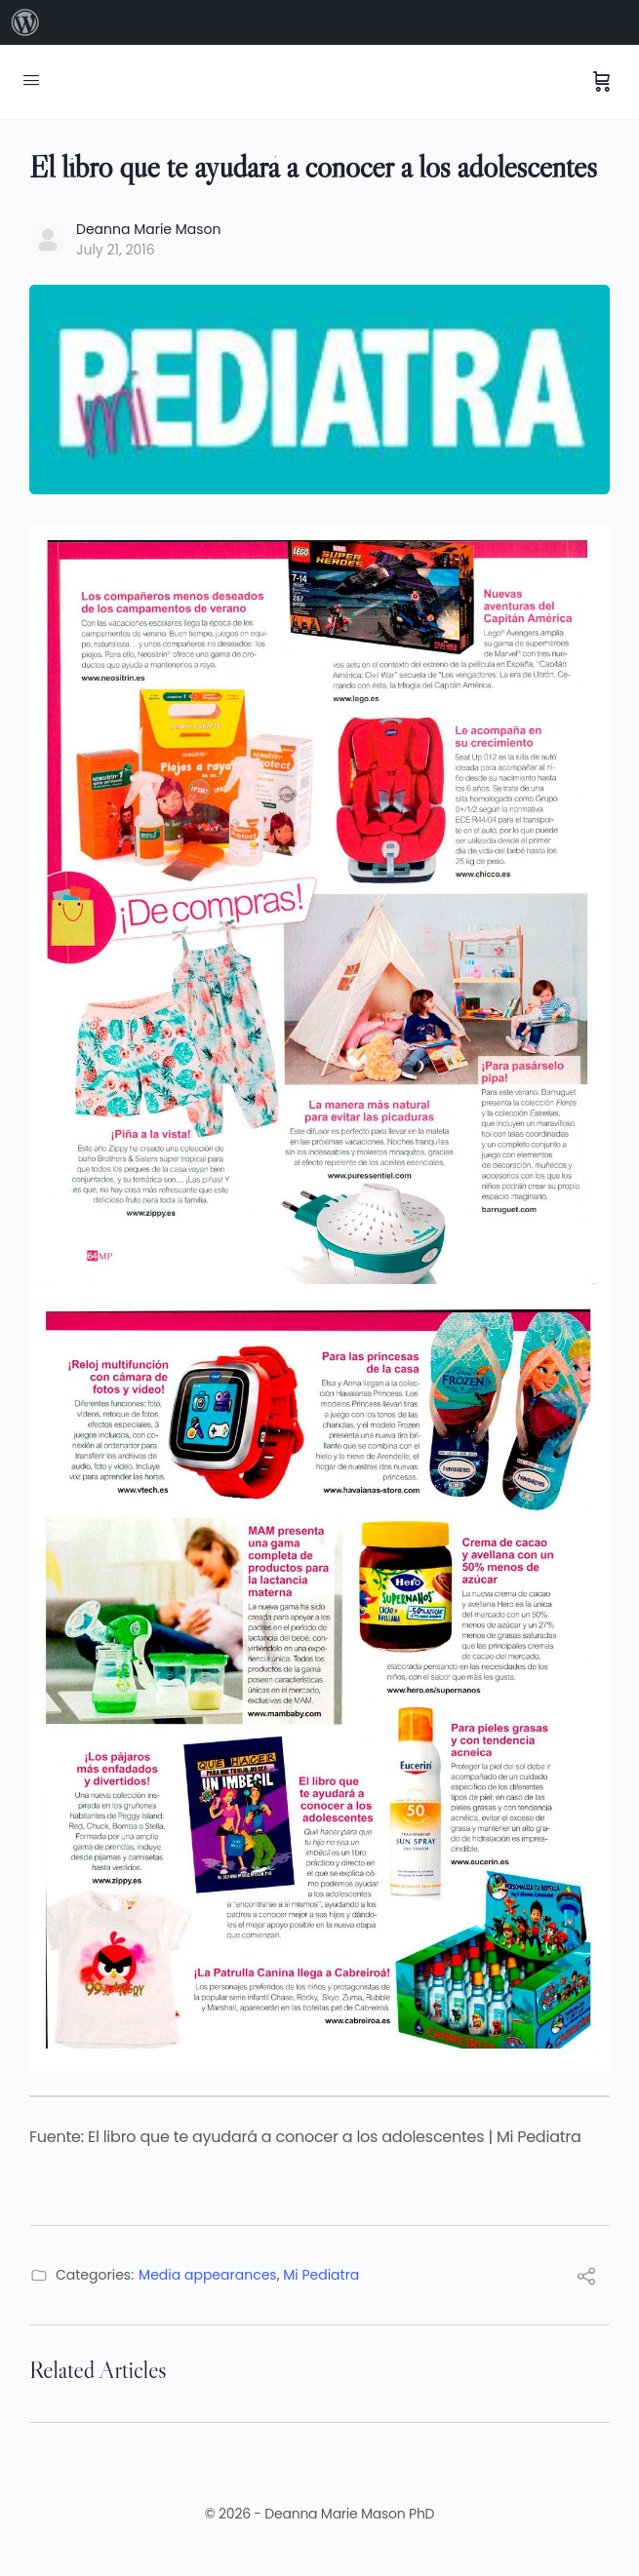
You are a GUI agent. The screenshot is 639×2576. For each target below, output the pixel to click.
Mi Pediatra (321, 2274)
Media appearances (208, 2274)
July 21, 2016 (115, 249)
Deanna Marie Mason (148, 229)
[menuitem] (25, 22)
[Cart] (602, 82)
